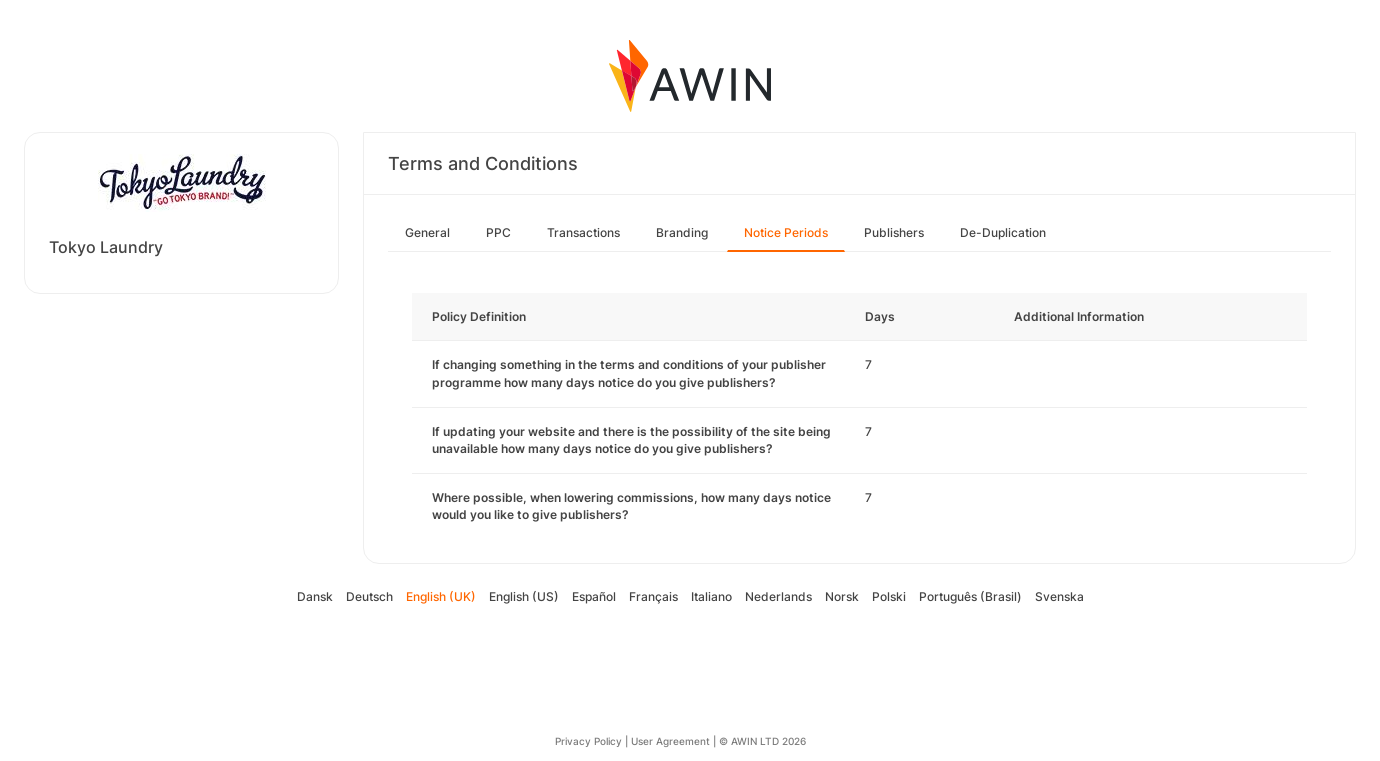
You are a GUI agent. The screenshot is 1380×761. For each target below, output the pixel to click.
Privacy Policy (588, 741)
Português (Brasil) (970, 596)
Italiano (711, 596)
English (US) (524, 596)
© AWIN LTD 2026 (762, 741)
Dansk (315, 596)
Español (594, 596)
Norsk (842, 596)
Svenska (1059, 596)
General (427, 232)
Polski (889, 596)
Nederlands (778, 596)
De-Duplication (1003, 232)
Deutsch (369, 596)
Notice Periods (786, 232)
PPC (498, 232)
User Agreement (670, 741)
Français (653, 596)
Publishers (894, 232)
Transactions (583, 232)
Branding (682, 232)
